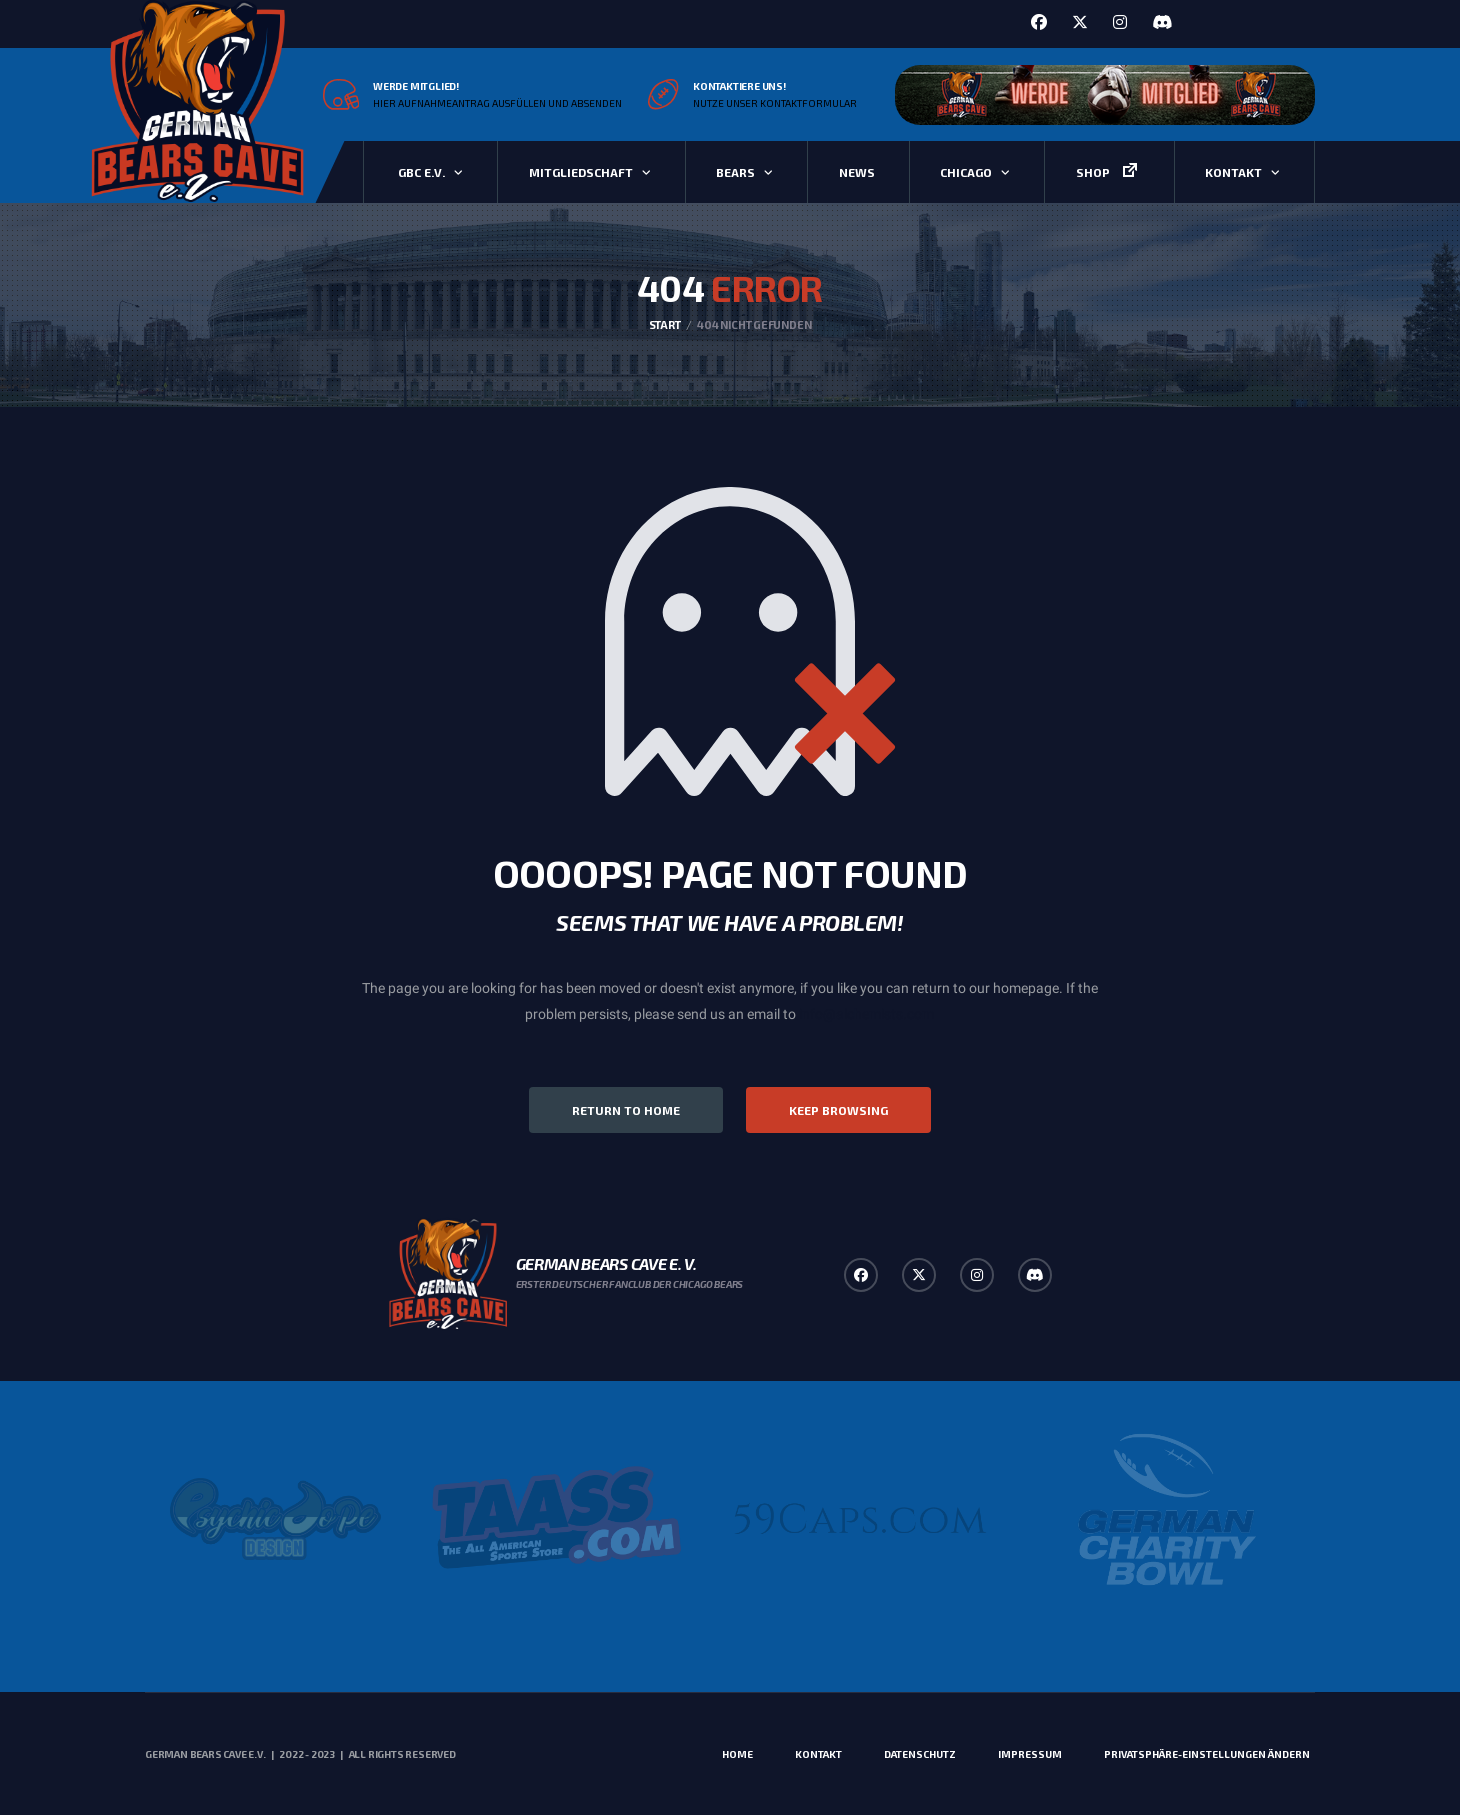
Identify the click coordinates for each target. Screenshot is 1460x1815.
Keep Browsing (838, 1110)
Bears (735, 172)
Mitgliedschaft (581, 172)
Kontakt (1233, 172)
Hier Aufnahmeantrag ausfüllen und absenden (497, 103)
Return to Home (626, 1110)
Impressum (1030, 1754)
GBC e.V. (421, 172)
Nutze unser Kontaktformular (775, 103)
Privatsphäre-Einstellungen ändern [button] (1207, 1754)
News (857, 172)
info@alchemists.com (866, 1014)
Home (737, 1754)
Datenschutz (920, 1754)
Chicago (966, 172)
